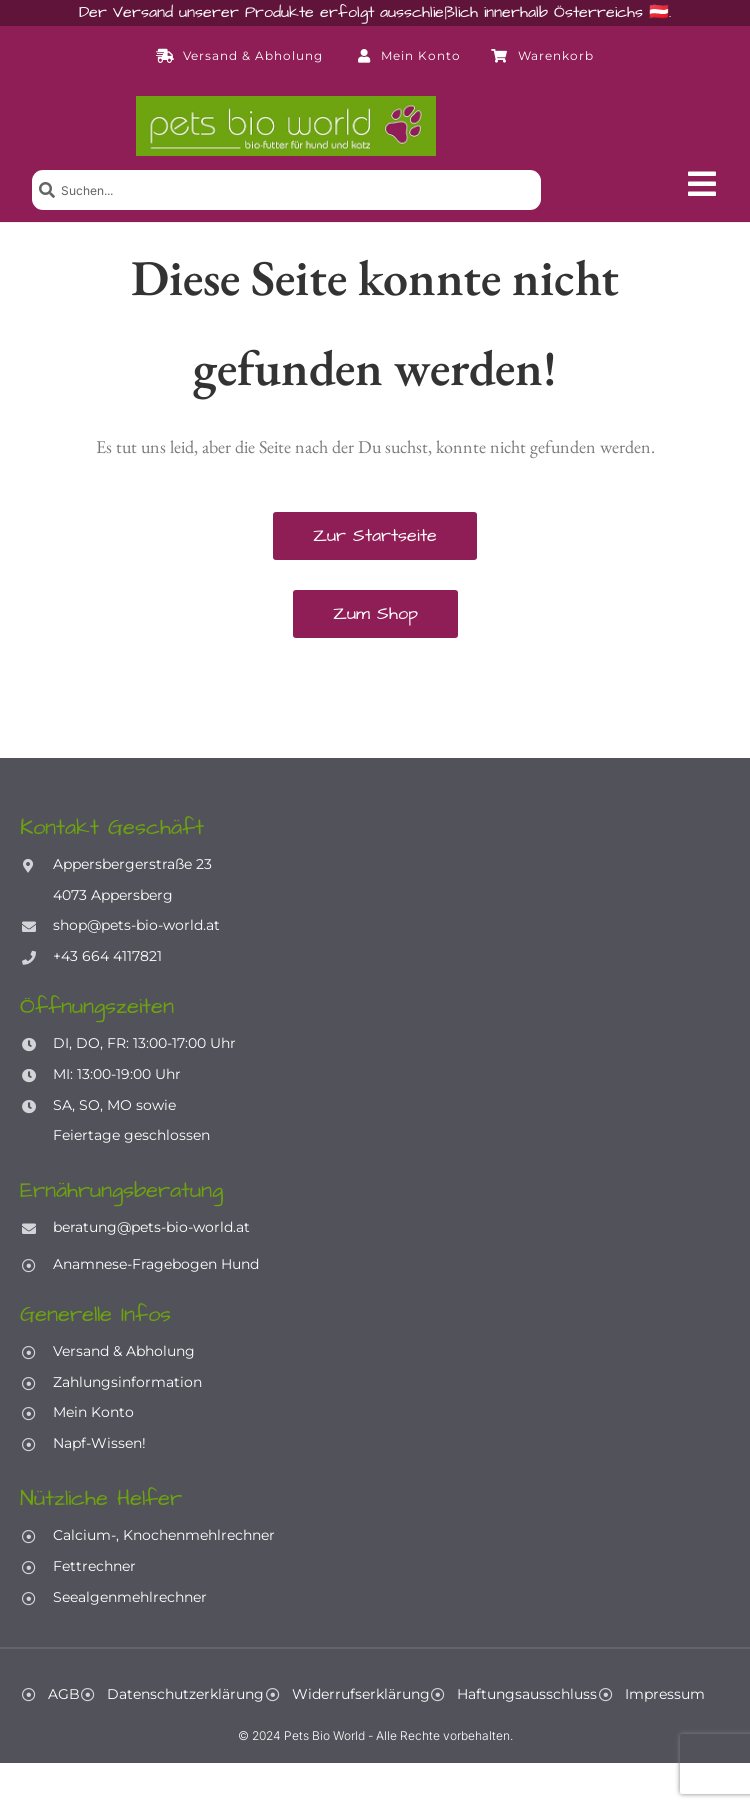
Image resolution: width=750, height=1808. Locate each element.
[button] (702, 184)
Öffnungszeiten (97, 1006)
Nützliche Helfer (101, 1498)
